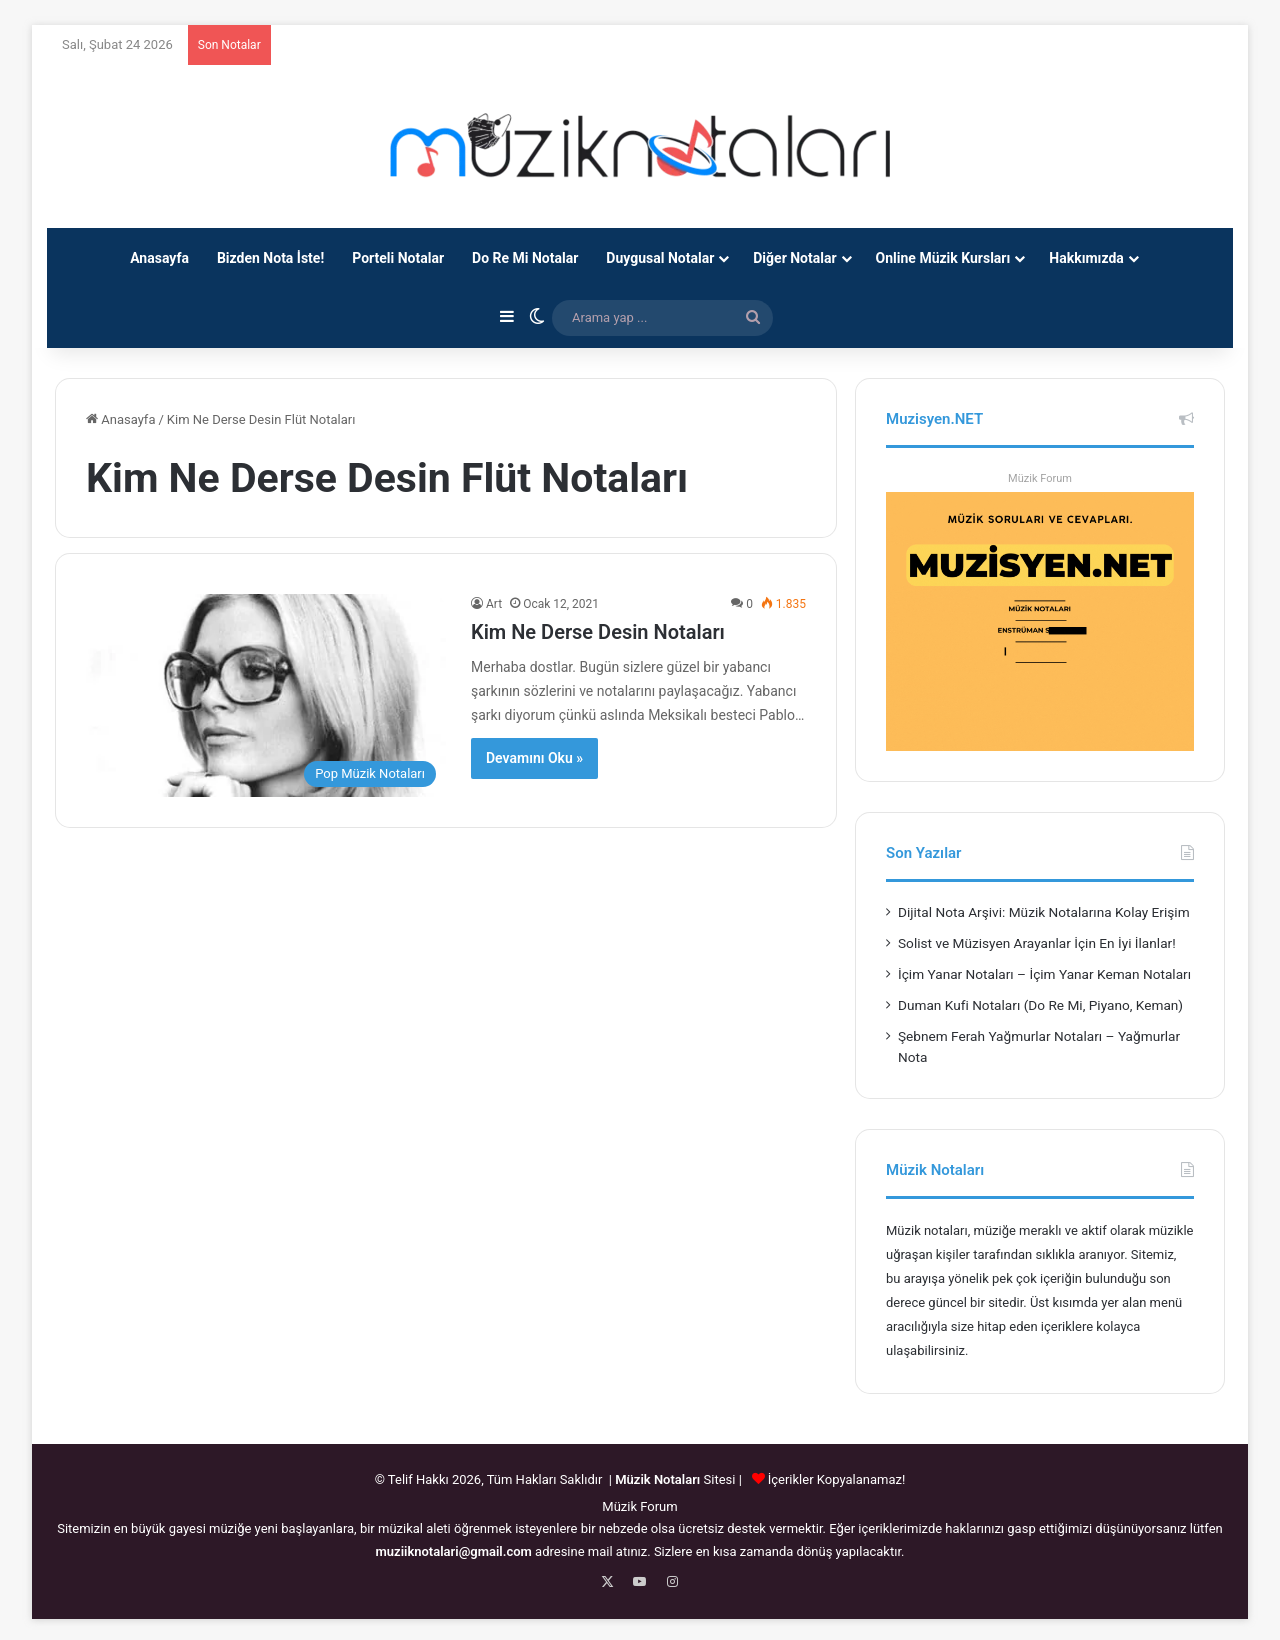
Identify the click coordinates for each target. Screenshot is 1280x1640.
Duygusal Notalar (660, 258)
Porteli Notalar (398, 258)
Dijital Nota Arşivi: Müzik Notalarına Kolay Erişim (1044, 912)
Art (494, 604)
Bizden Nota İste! (270, 258)
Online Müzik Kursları (943, 258)
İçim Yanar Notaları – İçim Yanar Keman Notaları (1044, 974)
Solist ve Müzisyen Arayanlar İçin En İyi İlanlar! (1037, 943)
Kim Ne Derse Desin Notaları (598, 632)
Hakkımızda (1086, 258)
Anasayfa (159, 258)
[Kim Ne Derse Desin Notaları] (266, 695)
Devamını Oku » (534, 758)
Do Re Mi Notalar (525, 258)
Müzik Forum (1040, 478)
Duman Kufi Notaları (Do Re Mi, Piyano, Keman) (1040, 1005)
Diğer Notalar (794, 258)
